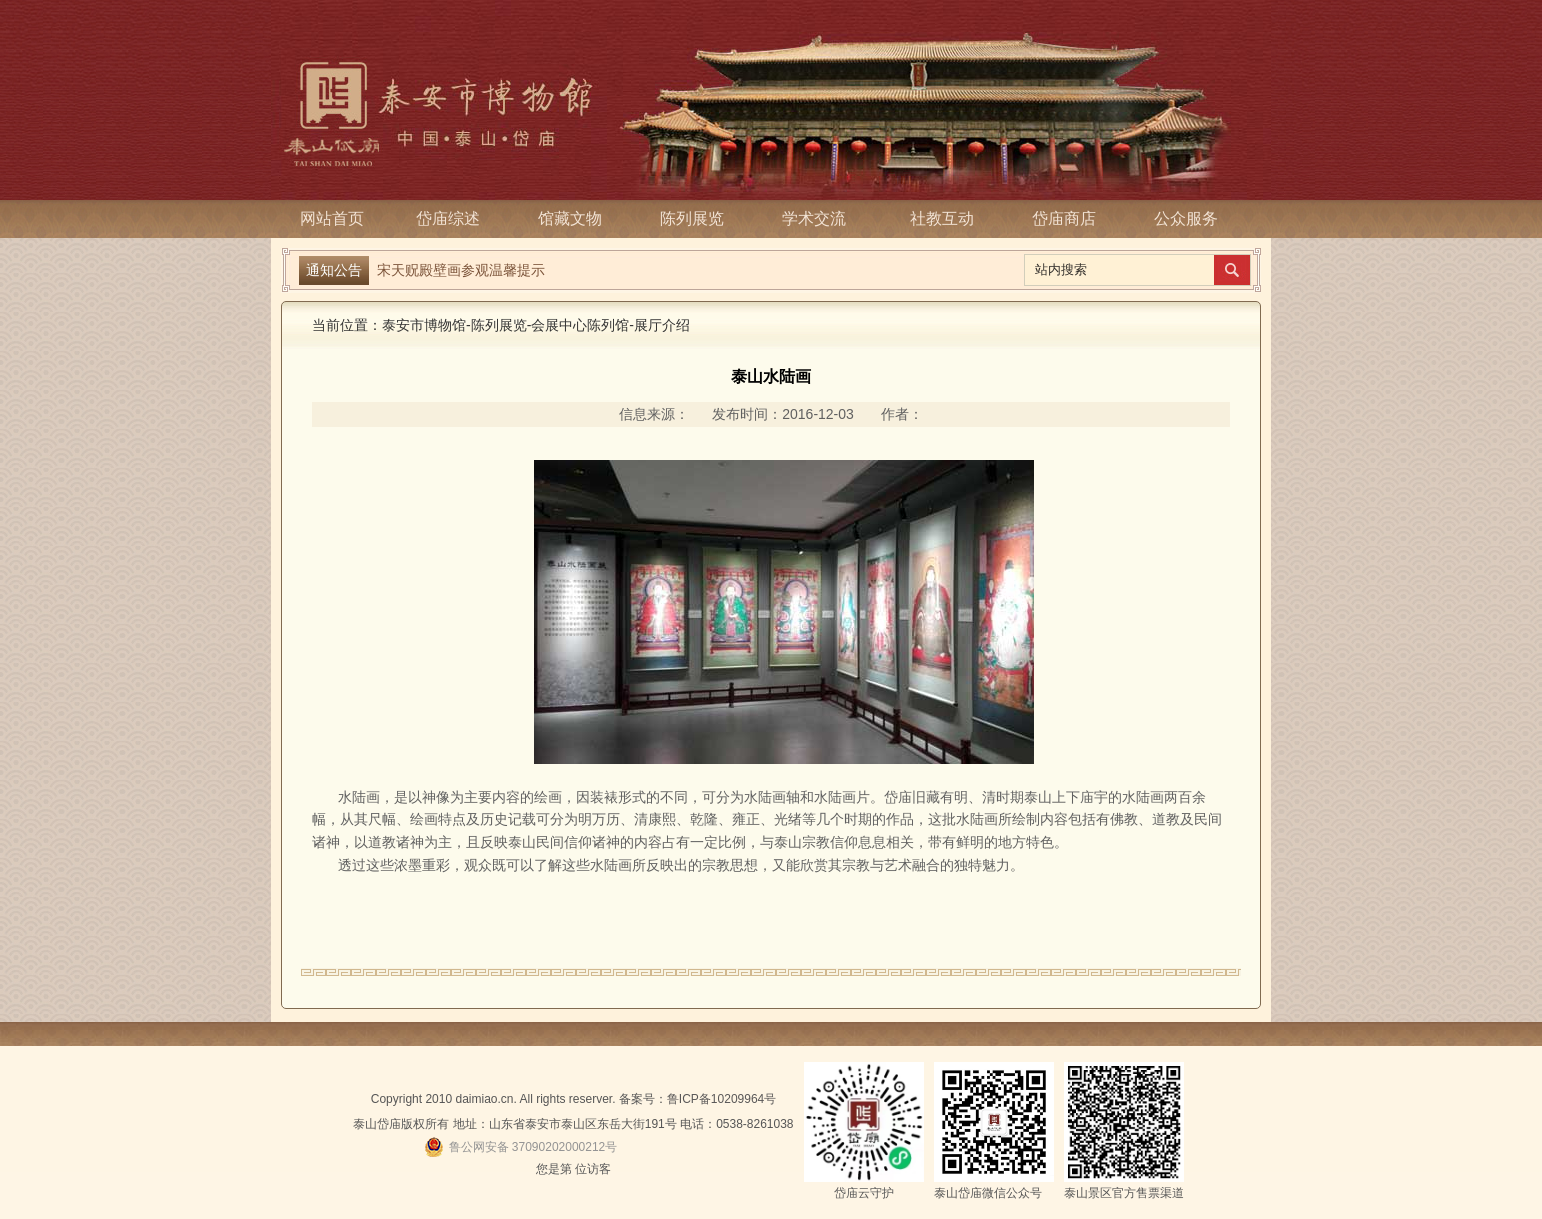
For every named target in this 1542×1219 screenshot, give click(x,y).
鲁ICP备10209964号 (721, 1099)
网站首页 (332, 218)
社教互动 (942, 218)
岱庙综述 (454, 218)
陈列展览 (698, 218)
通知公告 (334, 270)
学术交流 (820, 218)
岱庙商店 (1064, 218)
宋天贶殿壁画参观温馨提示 (461, 270)
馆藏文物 (576, 218)
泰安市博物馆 (424, 325)
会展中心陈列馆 (580, 325)
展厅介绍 (662, 325)
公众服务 (1186, 218)
